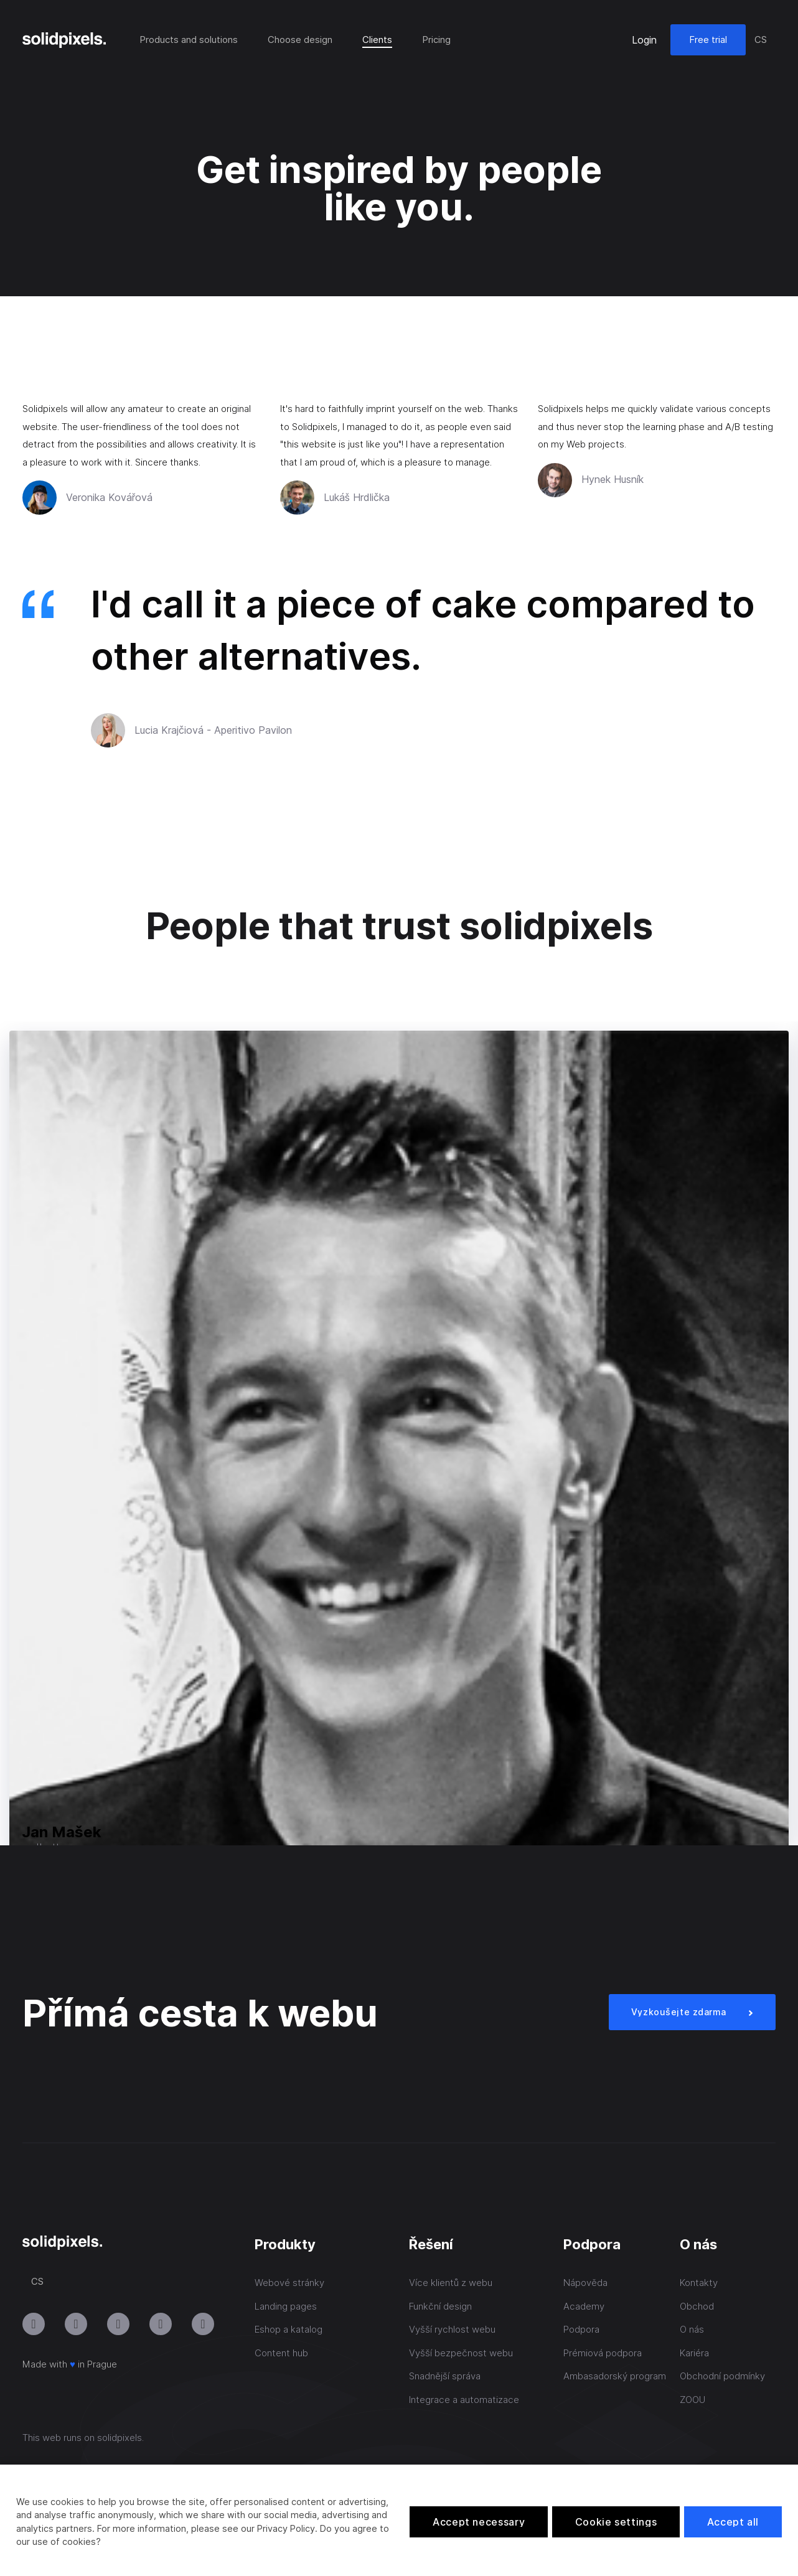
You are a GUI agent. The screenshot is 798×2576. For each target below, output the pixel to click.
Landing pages (286, 2306)
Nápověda (585, 2282)
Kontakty (699, 2282)
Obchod (697, 2306)
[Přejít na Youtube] (76, 2324)
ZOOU (692, 2399)
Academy (583, 2306)
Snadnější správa (445, 2376)
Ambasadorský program (614, 2376)
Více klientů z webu (450, 2282)
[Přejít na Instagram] (33, 2324)
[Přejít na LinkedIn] (118, 2324)
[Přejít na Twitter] (203, 2324)
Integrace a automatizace (464, 2399)
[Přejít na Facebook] (160, 2324)
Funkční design (440, 2306)
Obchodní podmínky (722, 2376)
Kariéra (694, 2353)
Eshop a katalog (288, 2329)
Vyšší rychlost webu (452, 2329)
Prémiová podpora (602, 2353)
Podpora (581, 2329)
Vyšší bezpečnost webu (461, 2353)
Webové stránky (289, 2282)
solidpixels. (120, 2437)
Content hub (281, 2353)
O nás (692, 2329)
